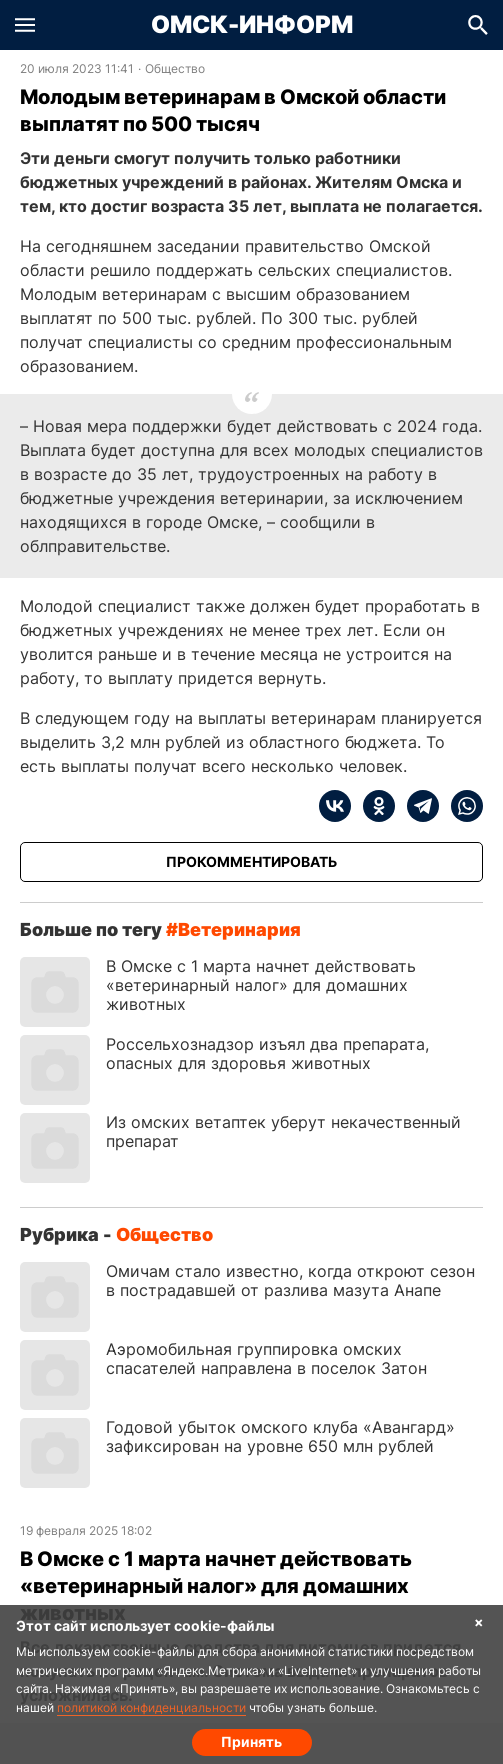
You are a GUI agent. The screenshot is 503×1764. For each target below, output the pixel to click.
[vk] (335, 806)
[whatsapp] (461, 806)
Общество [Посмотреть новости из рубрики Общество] (175, 69)
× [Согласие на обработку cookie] (479, 1621)
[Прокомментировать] (251, 862)
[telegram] (417, 806)
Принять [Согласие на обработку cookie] (251, 1741)
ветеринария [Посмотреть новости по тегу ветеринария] (239, 929)
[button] (25, 25)
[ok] (373, 806)
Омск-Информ (252, 25)
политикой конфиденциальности (151, 1707)
